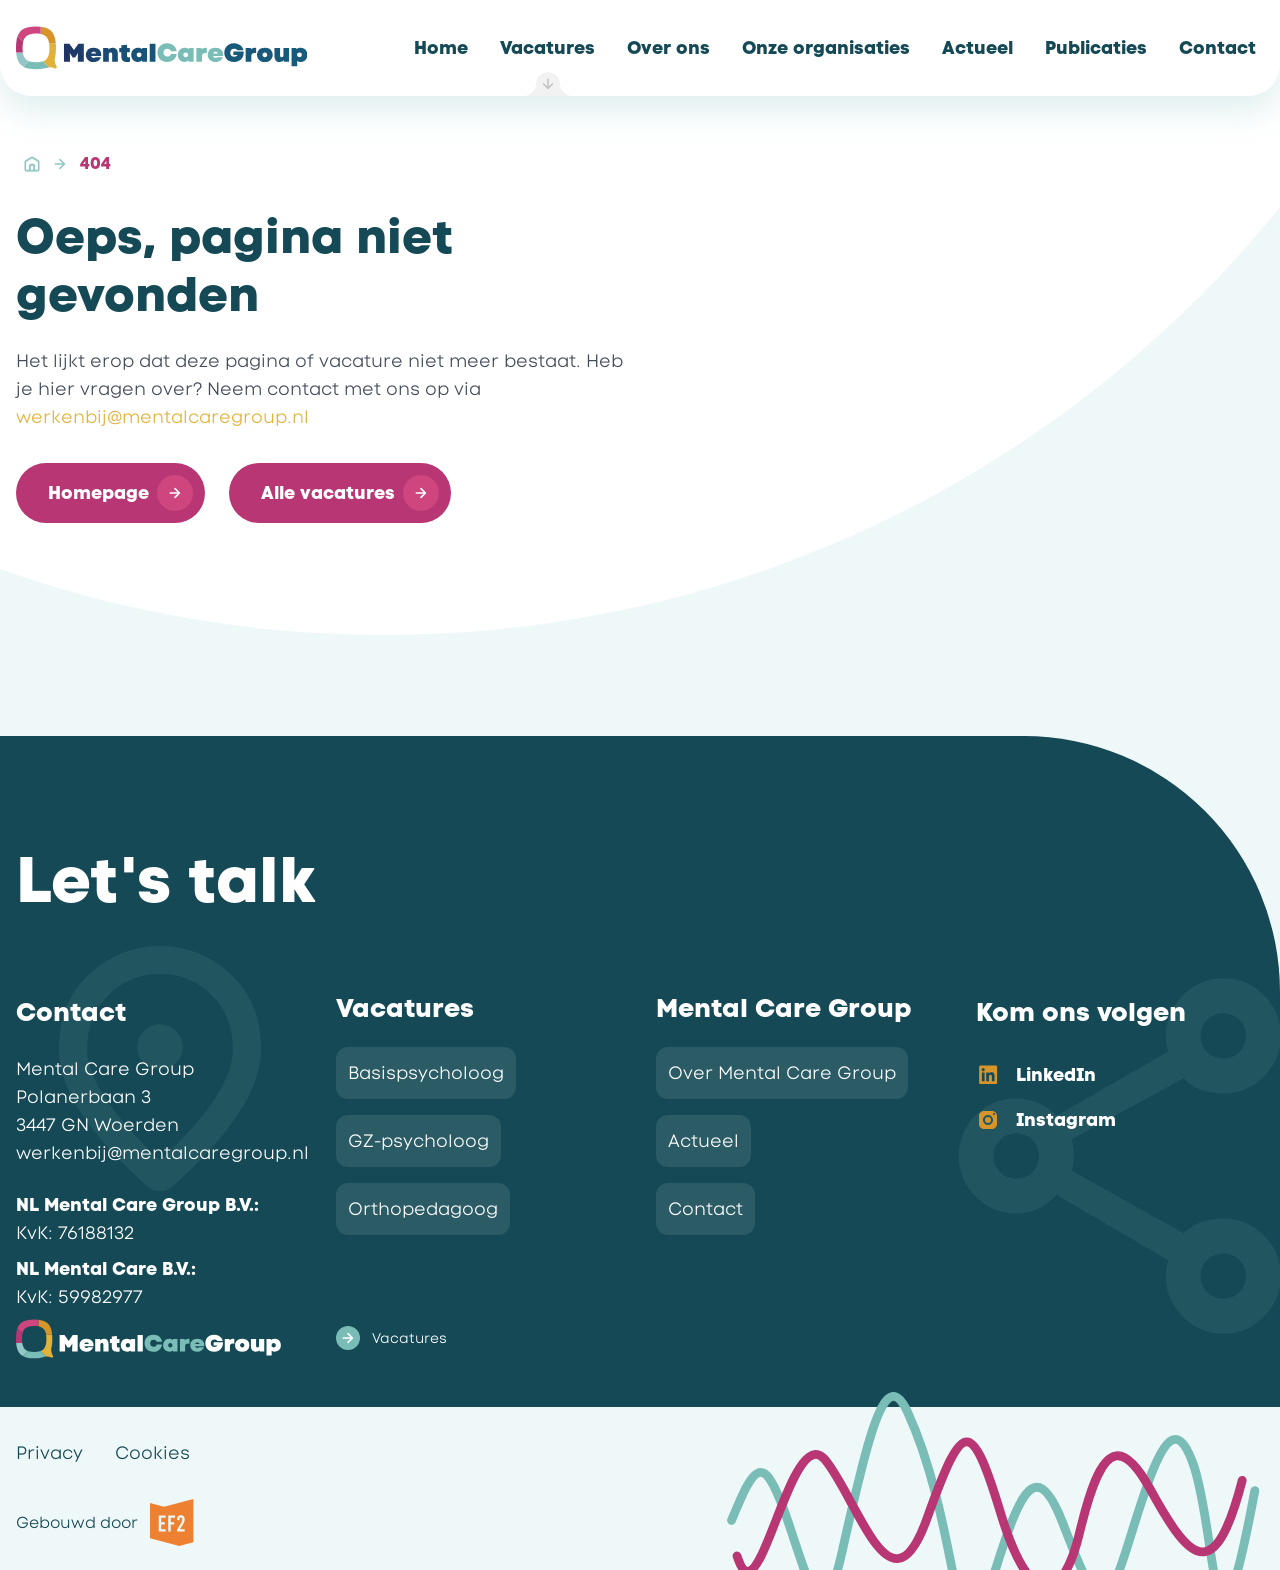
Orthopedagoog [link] (423, 1209)
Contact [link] (705, 1209)
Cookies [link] (152, 1453)
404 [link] (95, 163)
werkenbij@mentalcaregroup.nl (162, 417)
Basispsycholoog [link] (426, 1073)
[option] (1104, 1076)
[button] (110, 493)
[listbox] (1104, 1099)
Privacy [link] (49, 1453)
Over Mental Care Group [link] (782, 1073)
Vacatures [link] (391, 1338)
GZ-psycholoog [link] (418, 1141)
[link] (441, 48)
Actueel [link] (703, 1141)
